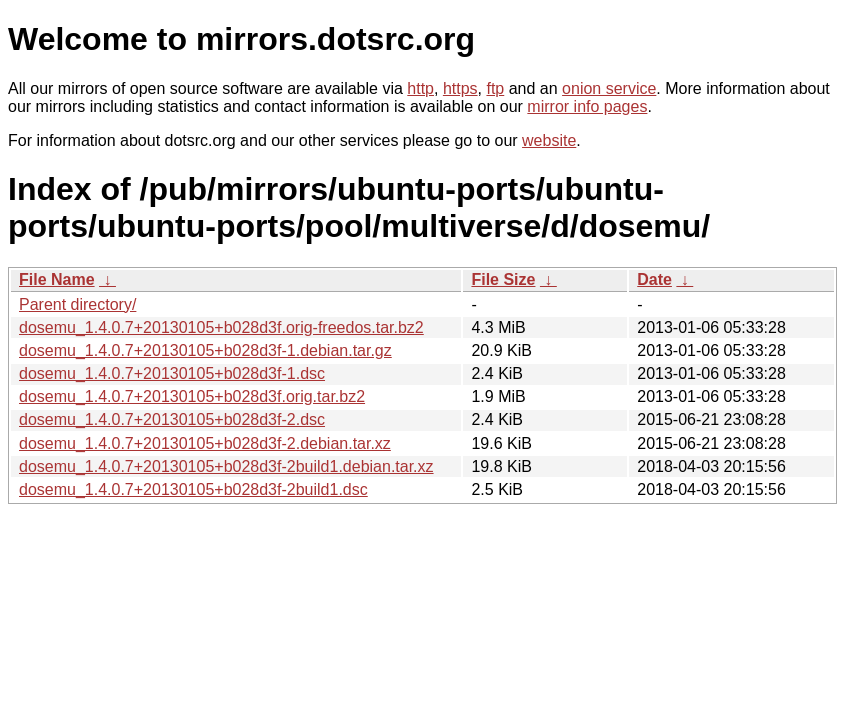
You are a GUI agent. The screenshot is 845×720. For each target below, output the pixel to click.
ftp (495, 88)
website (549, 140)
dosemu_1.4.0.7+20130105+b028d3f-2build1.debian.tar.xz (226, 466)
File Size (503, 279)
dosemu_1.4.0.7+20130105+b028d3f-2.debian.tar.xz (205, 443)
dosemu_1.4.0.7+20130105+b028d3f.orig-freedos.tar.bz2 (221, 327)
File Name (57, 279)
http (420, 88)
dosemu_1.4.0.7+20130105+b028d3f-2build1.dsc (193, 489)
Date (654, 279)
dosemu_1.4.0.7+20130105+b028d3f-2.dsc (172, 419)
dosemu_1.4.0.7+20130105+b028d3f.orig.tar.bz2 (192, 396)
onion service (609, 88)
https (460, 88)
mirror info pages (587, 106)
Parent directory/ (77, 304)
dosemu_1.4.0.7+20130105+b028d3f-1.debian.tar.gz (205, 350)
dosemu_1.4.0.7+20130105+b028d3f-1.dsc (172, 373)
